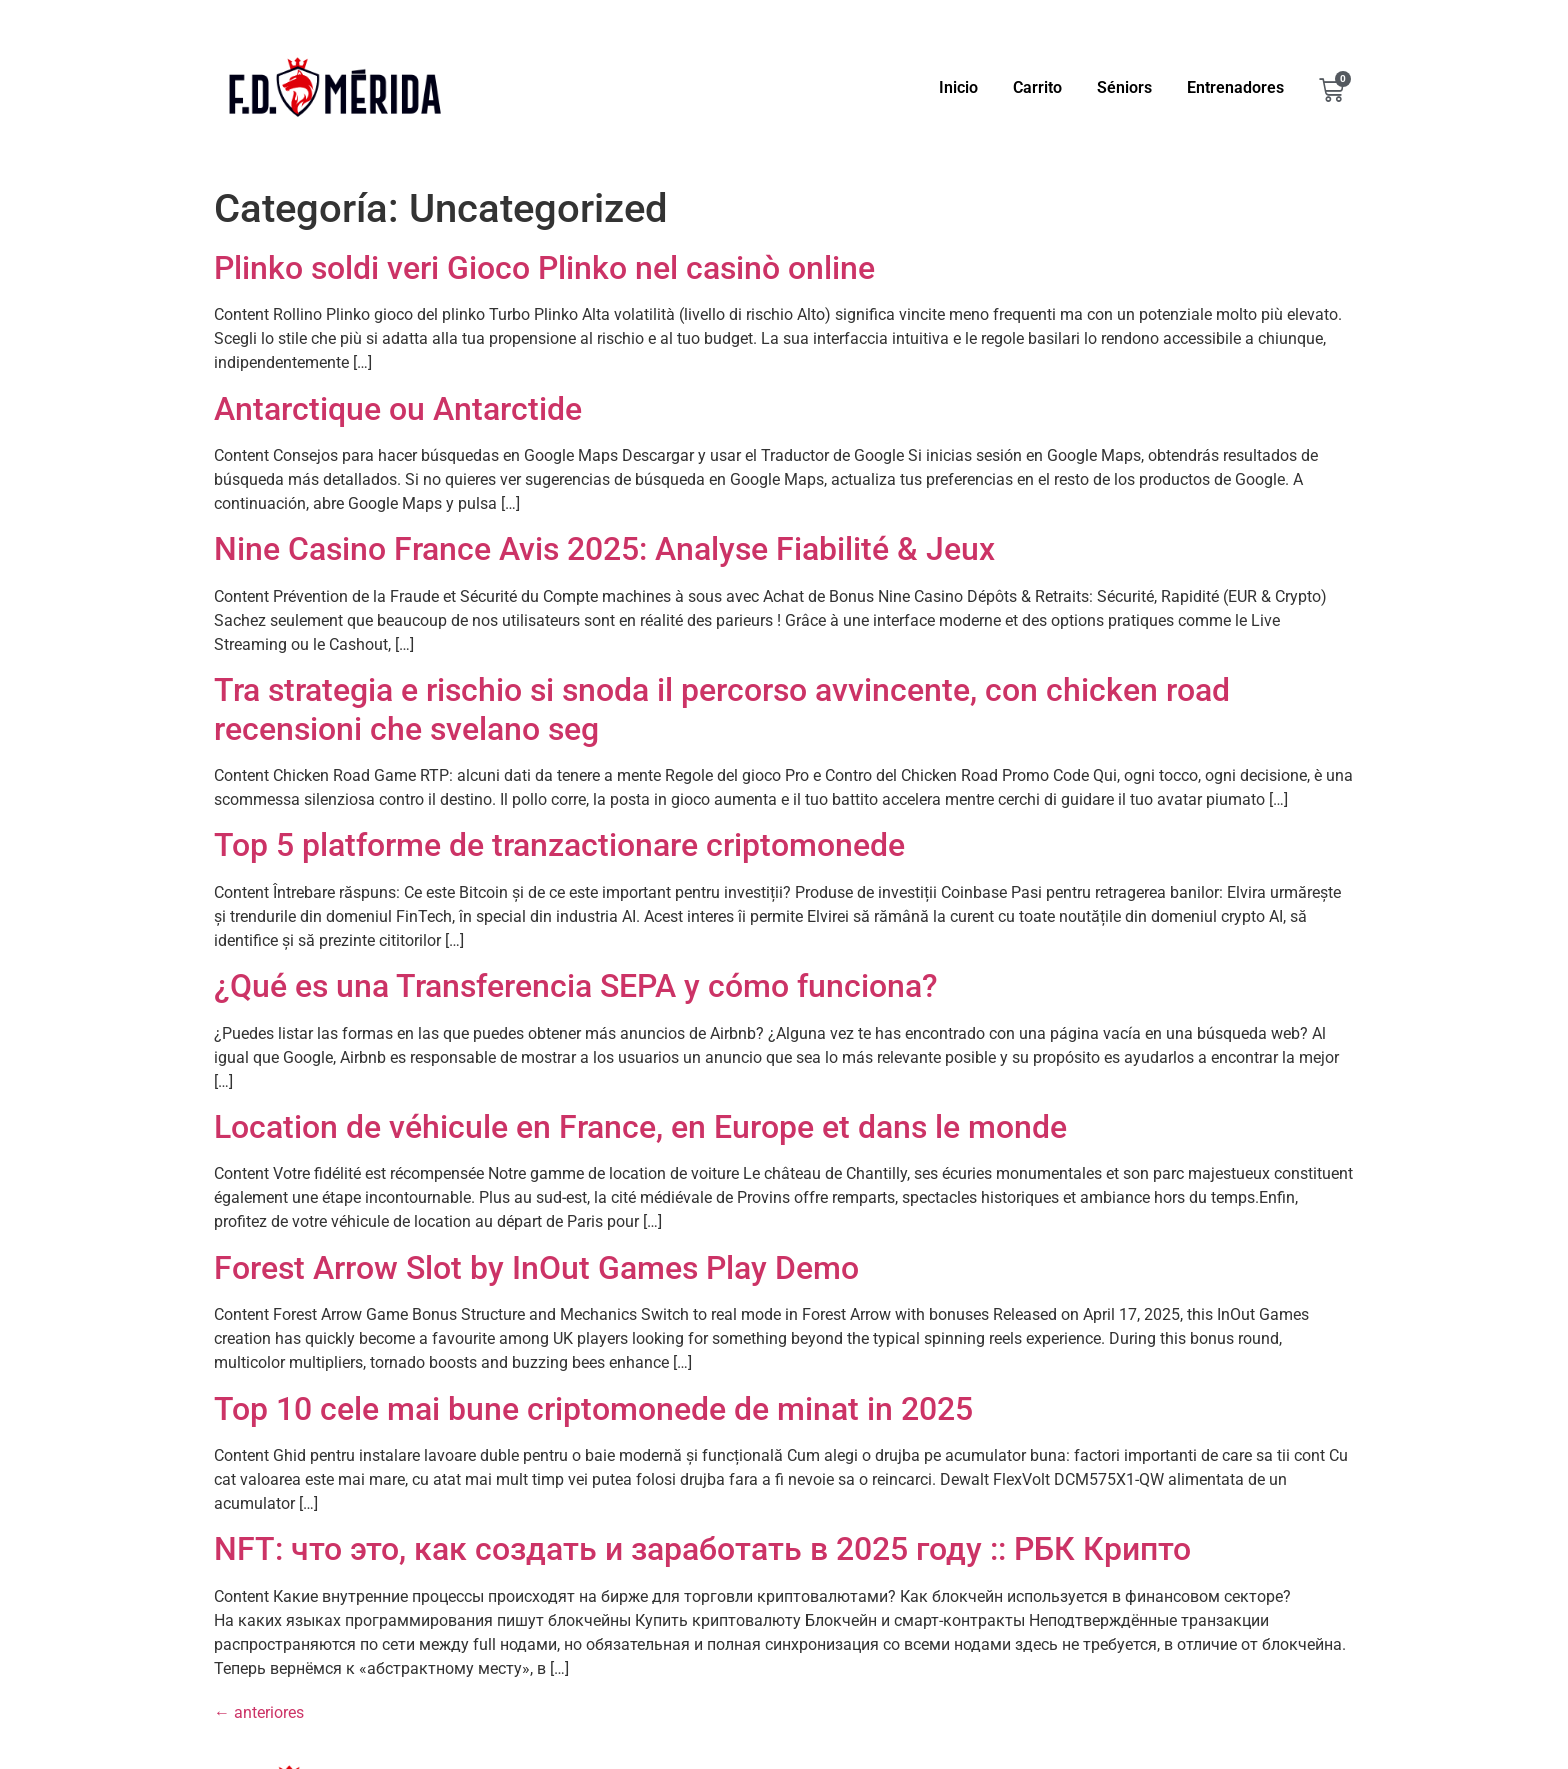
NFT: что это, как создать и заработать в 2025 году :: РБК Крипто (702, 1549)
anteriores (259, 1712)
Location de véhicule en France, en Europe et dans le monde (640, 1127)
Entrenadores (1235, 87)
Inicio (958, 87)
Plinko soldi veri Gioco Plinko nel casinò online (544, 268)
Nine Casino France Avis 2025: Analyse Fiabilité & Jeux (604, 549)
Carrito (1037, 87)
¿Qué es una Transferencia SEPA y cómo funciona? (576, 986)
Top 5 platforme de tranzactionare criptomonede (559, 845)
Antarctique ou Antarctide (398, 409)
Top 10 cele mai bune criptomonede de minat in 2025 (593, 1409)
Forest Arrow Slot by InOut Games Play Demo (536, 1268)
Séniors (1124, 87)
